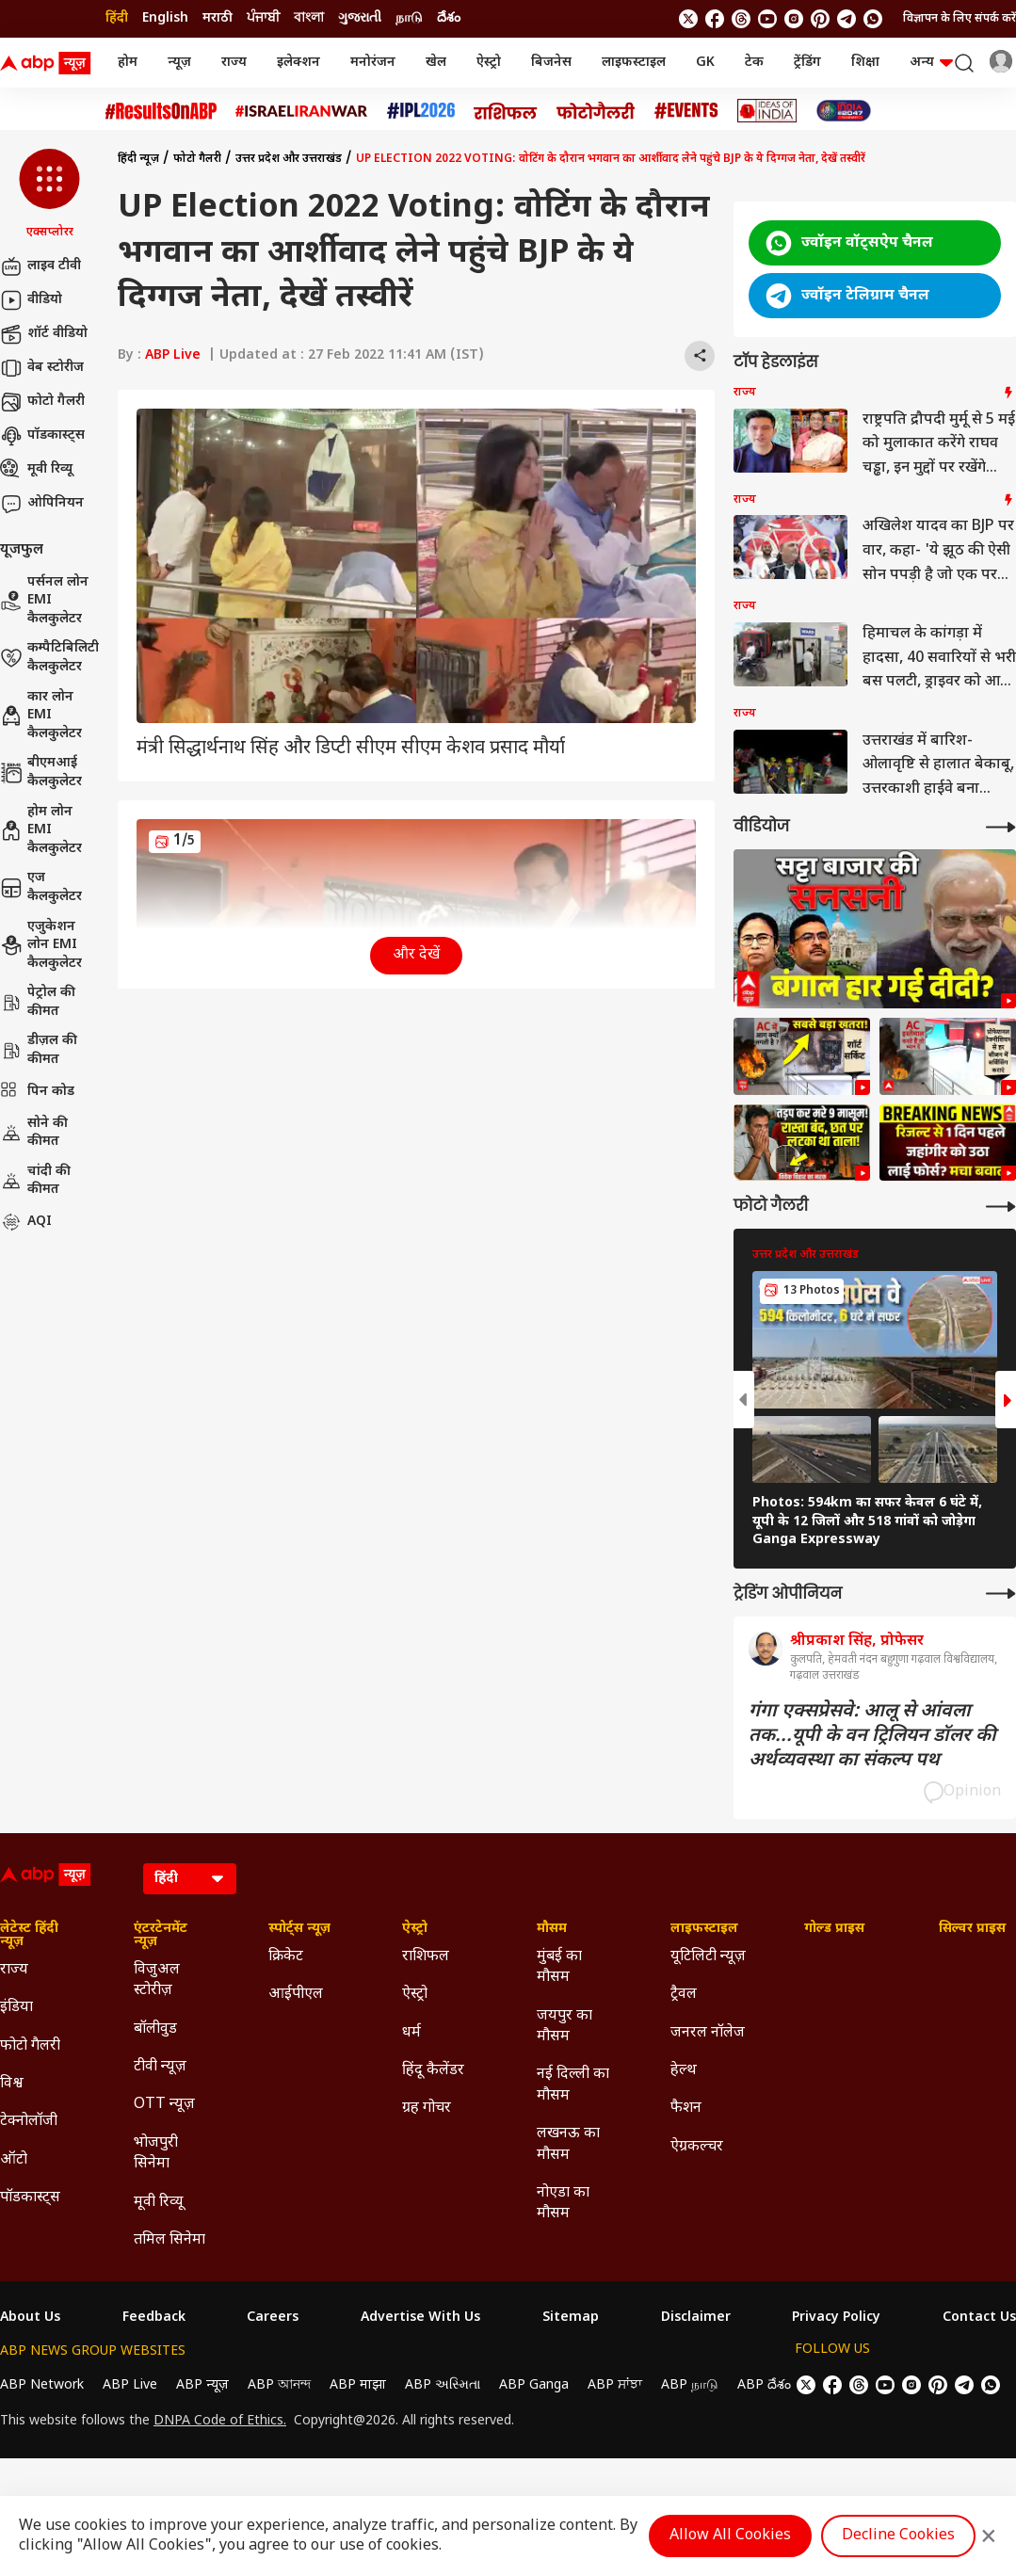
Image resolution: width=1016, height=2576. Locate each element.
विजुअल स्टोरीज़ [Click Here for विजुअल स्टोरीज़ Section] (157, 1980)
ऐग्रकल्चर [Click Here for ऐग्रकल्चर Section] (696, 2147)
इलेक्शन (298, 63)
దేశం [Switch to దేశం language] (448, 18)
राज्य (234, 63)
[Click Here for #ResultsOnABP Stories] (161, 111)
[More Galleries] (1001, 1206)
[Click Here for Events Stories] (686, 111)
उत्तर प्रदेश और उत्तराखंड (288, 159)
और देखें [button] (416, 955)
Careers (272, 2318)
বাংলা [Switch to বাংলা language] (309, 18)
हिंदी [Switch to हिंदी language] (116, 18)
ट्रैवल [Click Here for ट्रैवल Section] (683, 1994)
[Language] (189, 1878)
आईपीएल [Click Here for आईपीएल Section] (295, 1994)
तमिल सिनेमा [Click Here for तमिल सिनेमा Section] (169, 2240)
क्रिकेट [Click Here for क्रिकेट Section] (285, 1957)
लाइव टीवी (40, 266)
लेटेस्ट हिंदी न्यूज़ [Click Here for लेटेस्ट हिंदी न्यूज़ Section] (29, 1936)
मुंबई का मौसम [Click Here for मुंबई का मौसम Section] (559, 1967)
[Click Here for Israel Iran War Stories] (301, 111)
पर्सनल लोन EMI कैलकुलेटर (44, 600)
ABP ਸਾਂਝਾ (615, 2385)
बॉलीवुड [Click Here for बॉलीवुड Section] (155, 2029)
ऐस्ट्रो (488, 63)
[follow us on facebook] (714, 19)
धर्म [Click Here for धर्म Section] (411, 2033)
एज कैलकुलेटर (41, 887)
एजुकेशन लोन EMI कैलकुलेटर (41, 945)
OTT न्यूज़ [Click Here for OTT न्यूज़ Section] (164, 2105)
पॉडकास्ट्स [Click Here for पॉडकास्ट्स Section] (30, 2198)
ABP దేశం (764, 2385)
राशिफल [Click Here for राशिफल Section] (425, 1957)
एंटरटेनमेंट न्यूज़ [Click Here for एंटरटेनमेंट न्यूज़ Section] (160, 1936)
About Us (30, 2318)
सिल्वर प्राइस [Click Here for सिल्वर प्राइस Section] (972, 1929)
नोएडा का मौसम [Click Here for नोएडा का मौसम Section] (563, 2203)
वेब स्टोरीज (42, 368)
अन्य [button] (931, 63)
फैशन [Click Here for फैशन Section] (686, 2108)
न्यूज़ (179, 63)
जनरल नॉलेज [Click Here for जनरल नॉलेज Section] (707, 2033)
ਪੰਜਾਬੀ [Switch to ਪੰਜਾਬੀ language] (263, 18)
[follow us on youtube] (767, 19)
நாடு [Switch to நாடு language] (409, 18)
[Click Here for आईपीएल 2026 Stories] (421, 111)
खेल (436, 63)
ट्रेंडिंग (807, 63)
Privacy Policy (836, 2318)
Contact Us (979, 2318)
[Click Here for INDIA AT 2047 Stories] (843, 110)
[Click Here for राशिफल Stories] (506, 111)
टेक (754, 63)
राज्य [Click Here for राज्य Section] (14, 1970)
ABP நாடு (689, 2385)
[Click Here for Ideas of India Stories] (767, 110)
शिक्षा (865, 63)
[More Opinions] (1001, 1593)
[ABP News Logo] (49, 63)
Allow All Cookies (730, 2536)
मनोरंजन (372, 63)
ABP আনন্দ (279, 2385)
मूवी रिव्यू (36, 470)
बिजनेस (551, 63)
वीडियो (31, 300)
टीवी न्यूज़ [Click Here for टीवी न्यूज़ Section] (160, 2067)
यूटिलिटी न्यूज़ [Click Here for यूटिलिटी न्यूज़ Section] (708, 1957)
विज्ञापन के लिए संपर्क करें (959, 18)
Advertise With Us (420, 2318)
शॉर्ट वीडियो (44, 334)
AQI (26, 1222)
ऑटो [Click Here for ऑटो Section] (13, 2160)
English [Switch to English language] (165, 18)
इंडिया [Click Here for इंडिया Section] (16, 2008)
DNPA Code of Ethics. (219, 2421)
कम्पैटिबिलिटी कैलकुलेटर (49, 657)
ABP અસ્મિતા (442, 2385)
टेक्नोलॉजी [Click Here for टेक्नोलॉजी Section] (28, 2122)
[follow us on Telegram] (846, 19)
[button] (49, 195)
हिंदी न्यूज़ (138, 159)
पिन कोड (37, 1092)
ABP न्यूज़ (202, 2385)
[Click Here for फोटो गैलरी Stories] (596, 111)
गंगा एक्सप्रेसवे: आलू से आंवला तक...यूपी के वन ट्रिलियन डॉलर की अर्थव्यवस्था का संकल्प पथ (872, 1736)
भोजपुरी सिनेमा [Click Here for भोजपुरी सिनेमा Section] (156, 2153)
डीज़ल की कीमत (38, 1050)
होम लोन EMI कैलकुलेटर (41, 830)
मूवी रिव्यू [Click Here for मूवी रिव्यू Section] (158, 2203)
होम (127, 63)
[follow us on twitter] (688, 19)
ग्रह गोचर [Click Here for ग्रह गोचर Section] (426, 2108)
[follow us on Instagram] (793, 19)
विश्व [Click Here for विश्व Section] (12, 2084)
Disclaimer (696, 2318)
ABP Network (42, 2385)
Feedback (153, 2318)
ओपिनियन (42, 503)
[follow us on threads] (741, 19)
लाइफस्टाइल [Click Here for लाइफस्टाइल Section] (704, 1929)
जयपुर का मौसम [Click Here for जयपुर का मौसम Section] (564, 2026)
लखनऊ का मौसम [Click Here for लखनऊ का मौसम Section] (568, 2144)
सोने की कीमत (34, 1133)
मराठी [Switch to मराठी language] (217, 18)
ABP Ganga (534, 2385)
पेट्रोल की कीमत (37, 1002)
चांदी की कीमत (35, 1181)
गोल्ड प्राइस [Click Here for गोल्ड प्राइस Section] (834, 1929)
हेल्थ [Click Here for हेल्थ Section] (683, 2071)
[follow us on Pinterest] (820, 19)
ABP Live (173, 355)
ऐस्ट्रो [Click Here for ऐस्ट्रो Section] (414, 1929)
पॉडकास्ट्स (42, 436)
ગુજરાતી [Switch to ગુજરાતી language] (359, 18)
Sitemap (570, 2318)
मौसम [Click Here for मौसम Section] (552, 1929)
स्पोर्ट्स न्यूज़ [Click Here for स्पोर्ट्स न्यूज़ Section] (299, 1929)
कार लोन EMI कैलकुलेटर (41, 715)
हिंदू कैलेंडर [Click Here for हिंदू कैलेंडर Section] (433, 2071)
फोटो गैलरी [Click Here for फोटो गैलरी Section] (30, 2046)
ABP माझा (358, 2385)
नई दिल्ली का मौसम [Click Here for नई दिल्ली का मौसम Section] (573, 2085)
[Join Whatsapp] (873, 19)
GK (705, 63)
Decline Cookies (898, 2536)
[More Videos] (1001, 827)
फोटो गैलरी (42, 402)
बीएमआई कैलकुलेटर (41, 772)
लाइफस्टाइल (634, 63)
